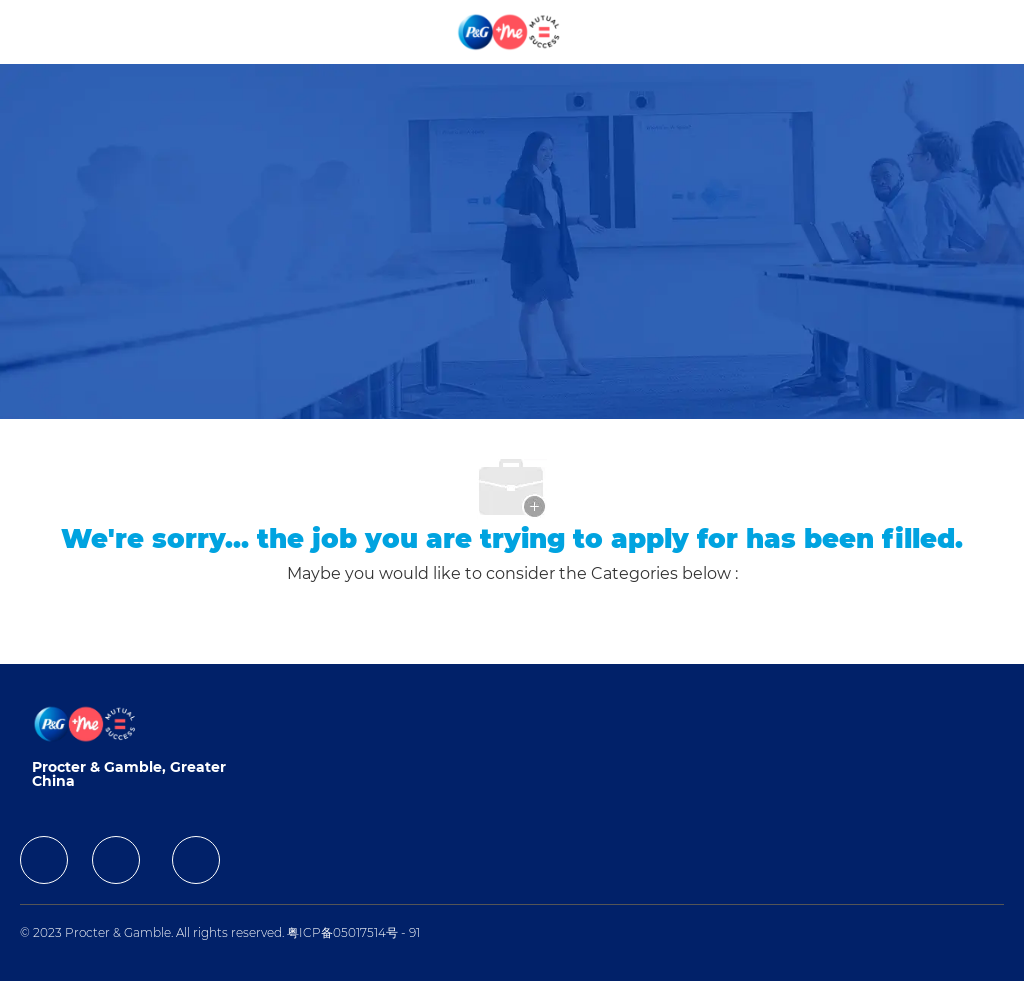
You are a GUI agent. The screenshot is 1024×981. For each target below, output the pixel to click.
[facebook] (44, 860)
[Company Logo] (510, 31)
